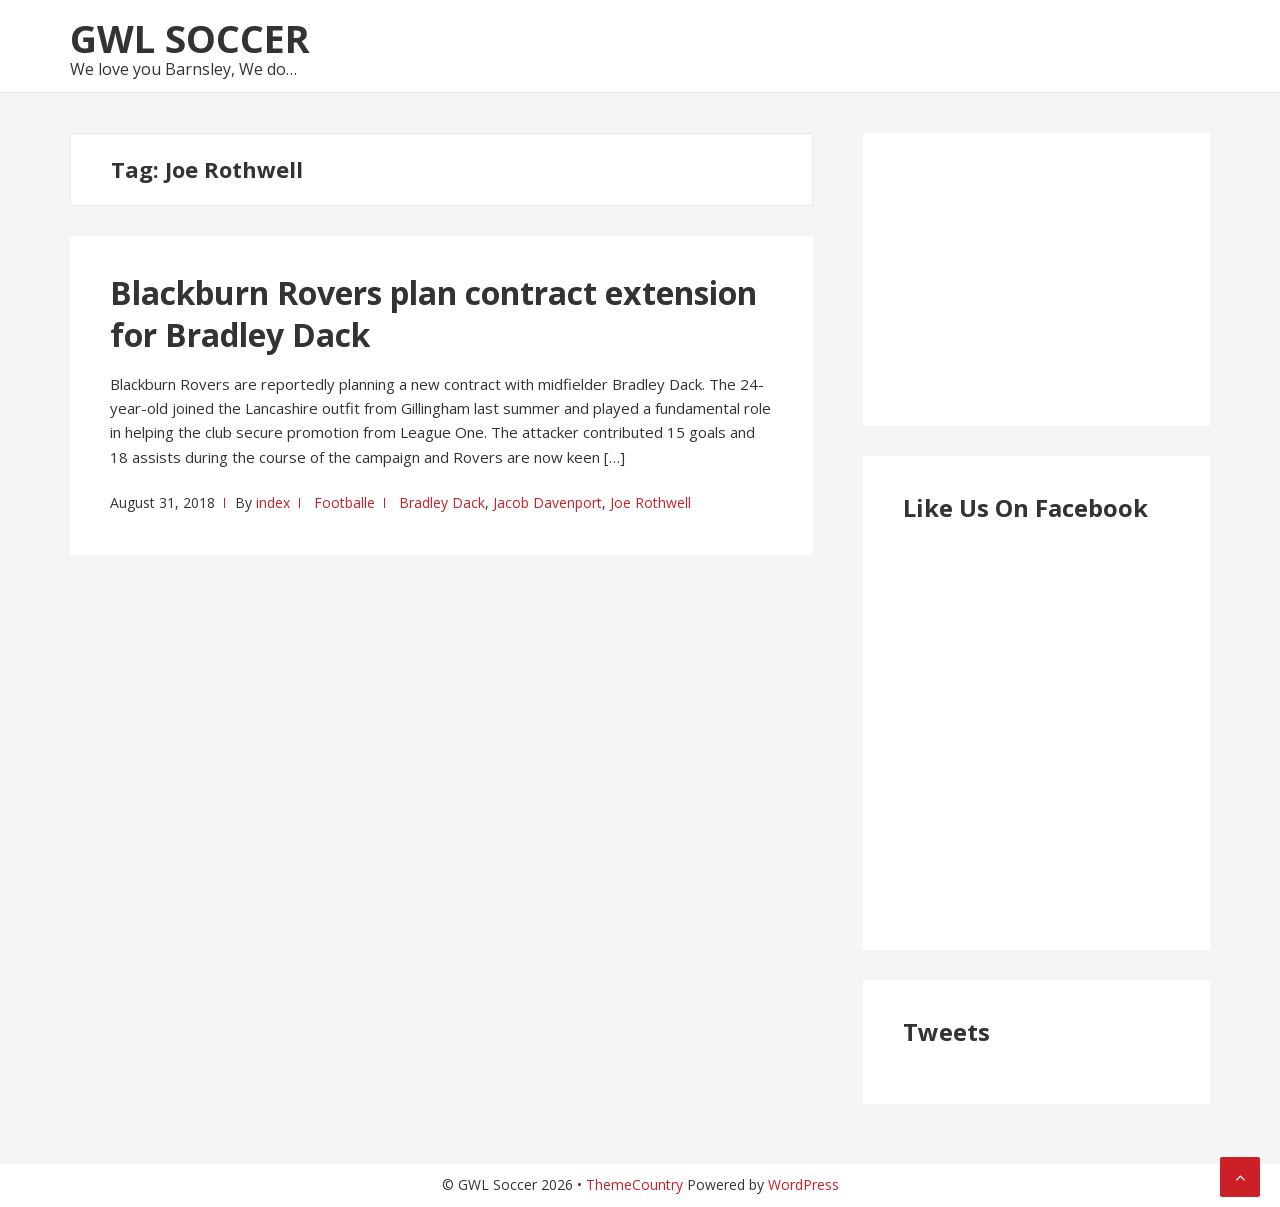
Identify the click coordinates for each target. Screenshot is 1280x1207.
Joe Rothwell (650, 502)
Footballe (344, 502)
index (273, 502)
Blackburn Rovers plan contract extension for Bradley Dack (433, 313)
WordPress (803, 1184)
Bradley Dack (442, 502)
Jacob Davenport (547, 502)
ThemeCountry (634, 1184)
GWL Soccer (190, 38)
